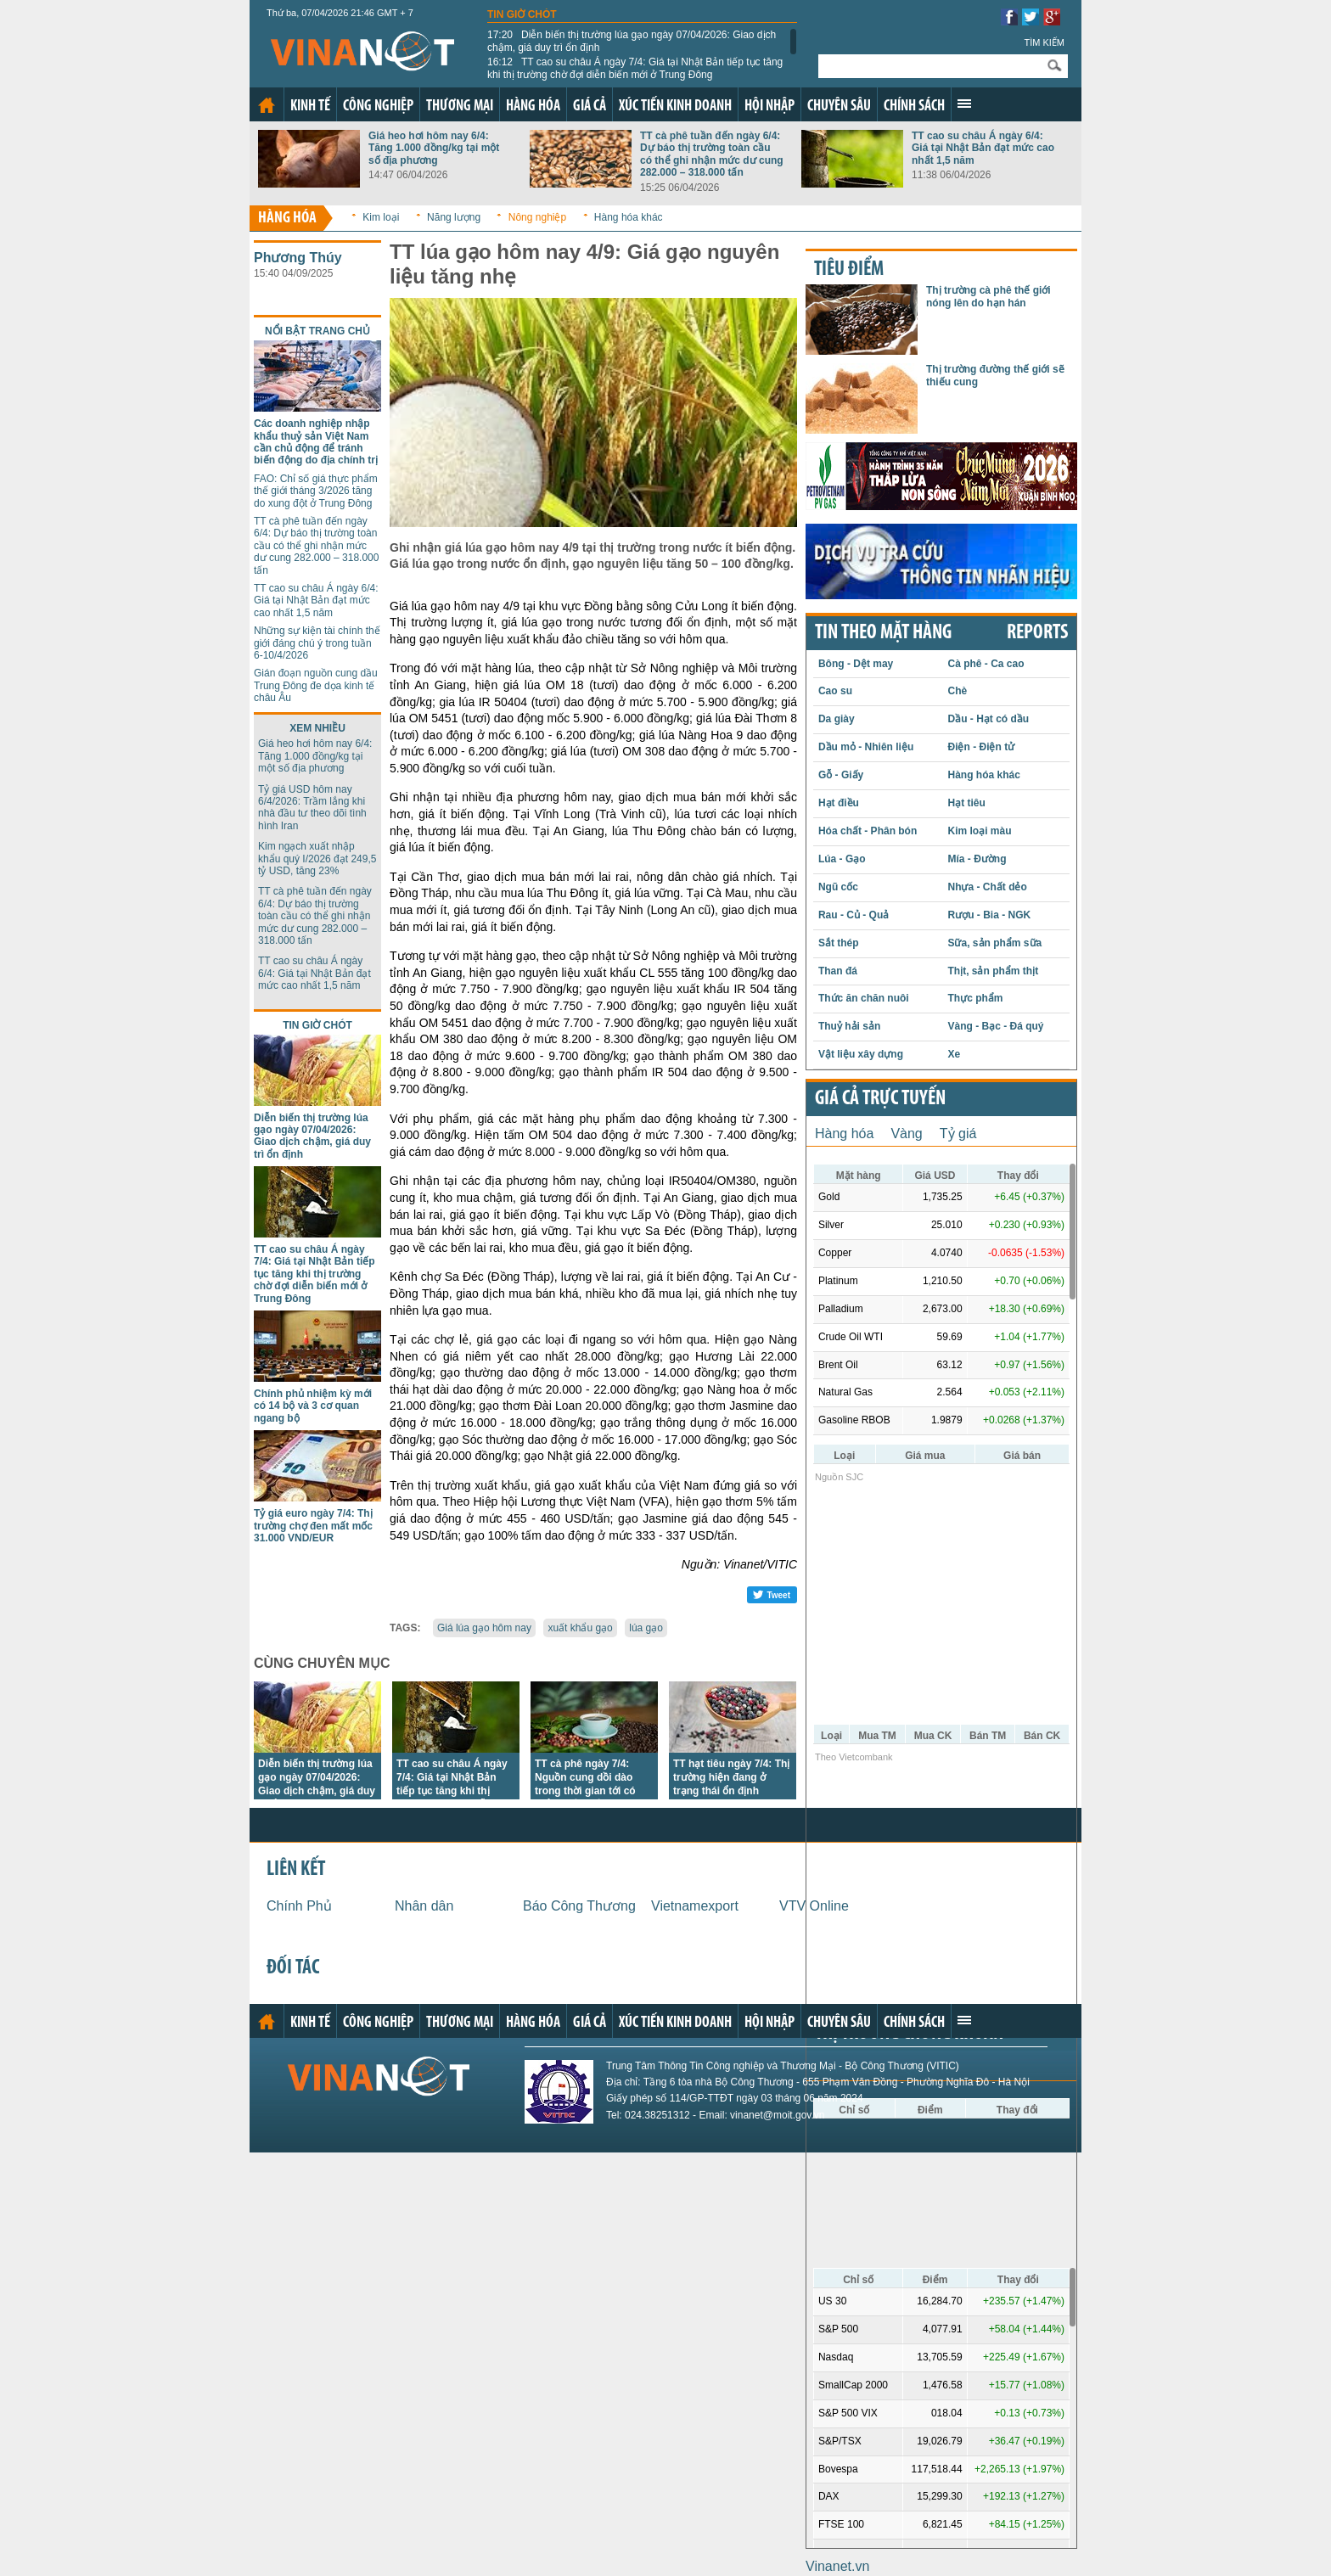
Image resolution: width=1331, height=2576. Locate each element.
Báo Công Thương (579, 1906)
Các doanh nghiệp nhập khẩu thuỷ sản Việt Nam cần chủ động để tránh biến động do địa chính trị (316, 442)
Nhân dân (424, 1906)
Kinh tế (310, 106)
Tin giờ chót (522, 14)
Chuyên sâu (839, 106)
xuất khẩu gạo (580, 1628)
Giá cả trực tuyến (880, 1099)
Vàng (906, 1133)
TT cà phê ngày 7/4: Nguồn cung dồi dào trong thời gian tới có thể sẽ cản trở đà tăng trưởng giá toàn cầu (588, 1791)
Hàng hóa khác (628, 217)
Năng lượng (453, 217)
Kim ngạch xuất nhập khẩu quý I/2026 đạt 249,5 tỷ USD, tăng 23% (317, 858)
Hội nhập (769, 106)
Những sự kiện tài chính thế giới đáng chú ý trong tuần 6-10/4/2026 (317, 643)
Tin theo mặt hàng (883, 633)
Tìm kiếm (1044, 42)
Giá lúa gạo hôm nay (484, 1628)
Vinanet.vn (837, 2566)
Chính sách (914, 106)
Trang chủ (266, 105)
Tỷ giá (958, 1133)
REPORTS (1037, 633)
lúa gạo (646, 1628)
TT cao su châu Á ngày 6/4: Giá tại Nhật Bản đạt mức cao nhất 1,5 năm (983, 148)
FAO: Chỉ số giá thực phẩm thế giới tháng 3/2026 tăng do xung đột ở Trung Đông (316, 491)
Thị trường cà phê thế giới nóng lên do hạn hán (988, 296)
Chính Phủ (299, 1906)
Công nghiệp (378, 106)
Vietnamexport (695, 1906)
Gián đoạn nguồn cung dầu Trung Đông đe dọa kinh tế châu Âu (316, 685)
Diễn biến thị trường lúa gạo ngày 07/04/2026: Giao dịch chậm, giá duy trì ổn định (631, 41)
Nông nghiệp (537, 217)
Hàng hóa (533, 106)
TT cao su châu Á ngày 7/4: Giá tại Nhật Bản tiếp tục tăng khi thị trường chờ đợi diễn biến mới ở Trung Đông (635, 68)
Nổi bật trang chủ (317, 331)
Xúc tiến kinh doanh (675, 106)
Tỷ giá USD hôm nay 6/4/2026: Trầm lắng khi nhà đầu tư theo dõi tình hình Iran (312, 807)
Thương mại (459, 106)
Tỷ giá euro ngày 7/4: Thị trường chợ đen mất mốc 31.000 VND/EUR (313, 1525)
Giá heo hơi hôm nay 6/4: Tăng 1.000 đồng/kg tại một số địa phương (433, 148)
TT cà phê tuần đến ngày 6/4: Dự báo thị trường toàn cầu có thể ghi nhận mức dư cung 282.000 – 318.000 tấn (711, 154)
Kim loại (380, 217)
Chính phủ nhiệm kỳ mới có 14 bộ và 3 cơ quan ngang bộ (313, 1406)
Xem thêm (964, 103)
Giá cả (589, 106)
